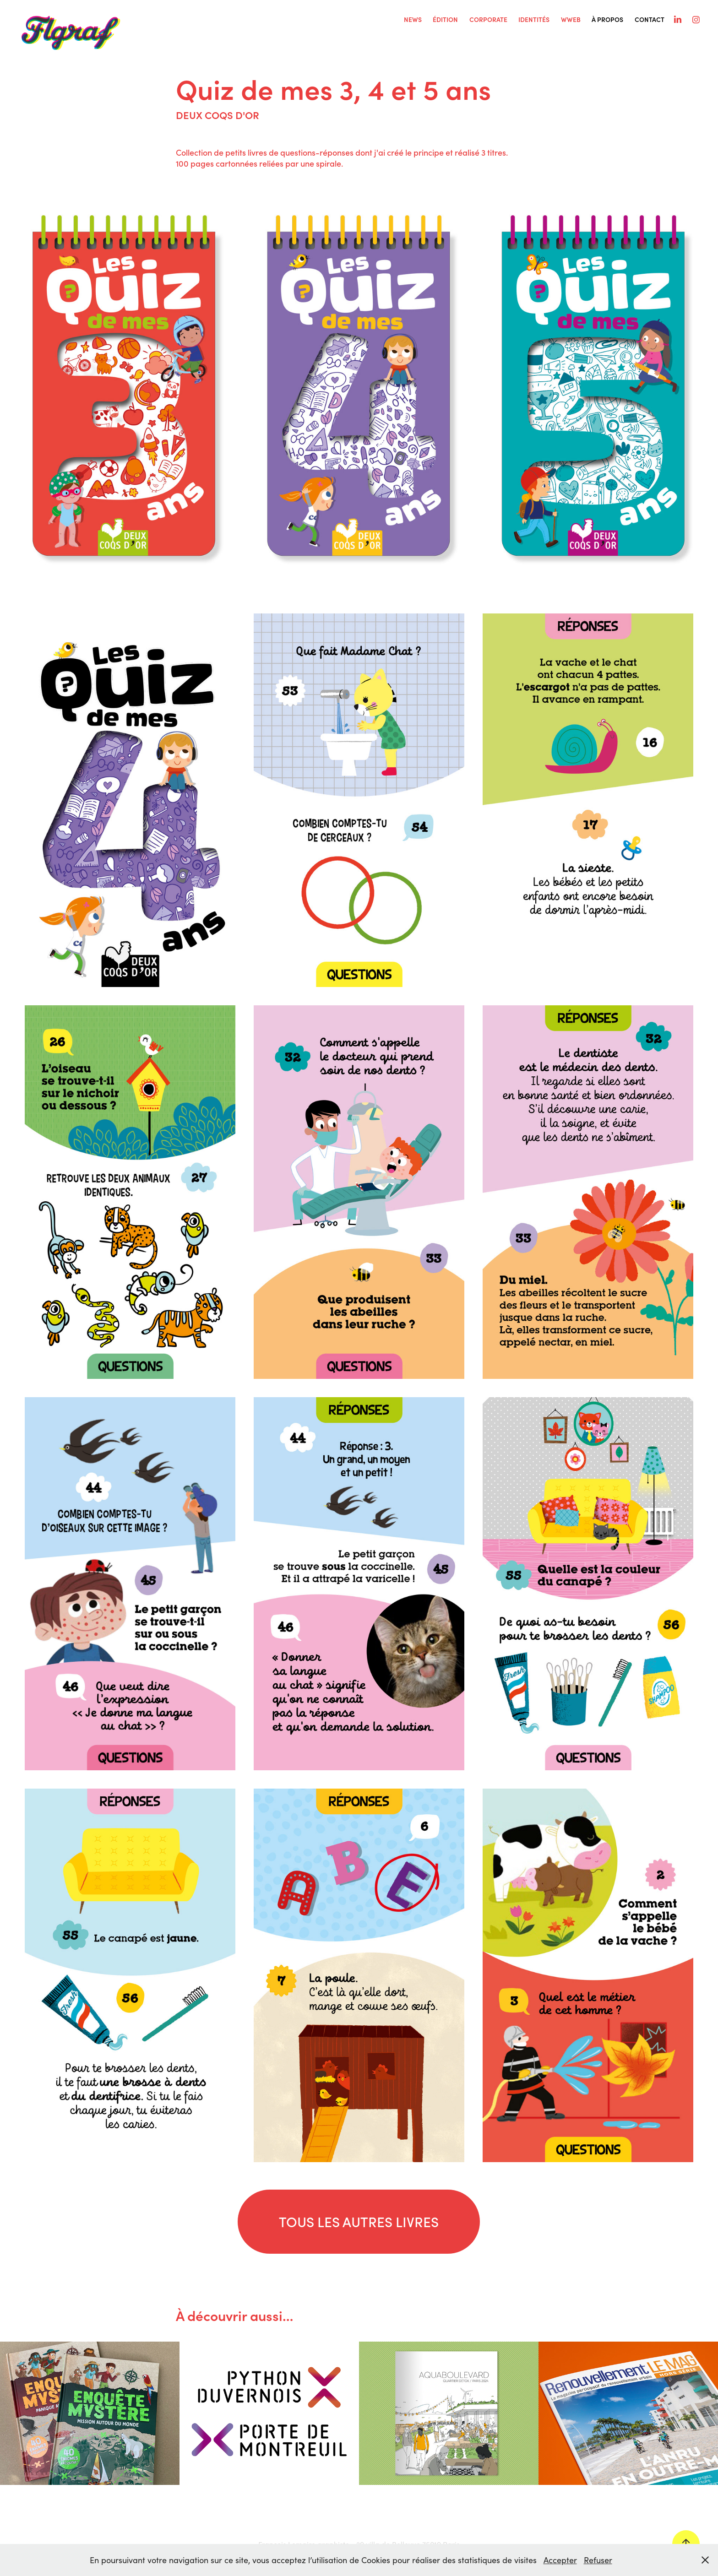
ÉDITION (445, 19)
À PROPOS (607, 19)
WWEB (571, 19)
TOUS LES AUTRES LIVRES (359, 2221)
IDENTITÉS (533, 19)
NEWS (413, 19)
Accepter (560, 2559)
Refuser (598, 2559)
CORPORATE (488, 19)
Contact (649, 19)
